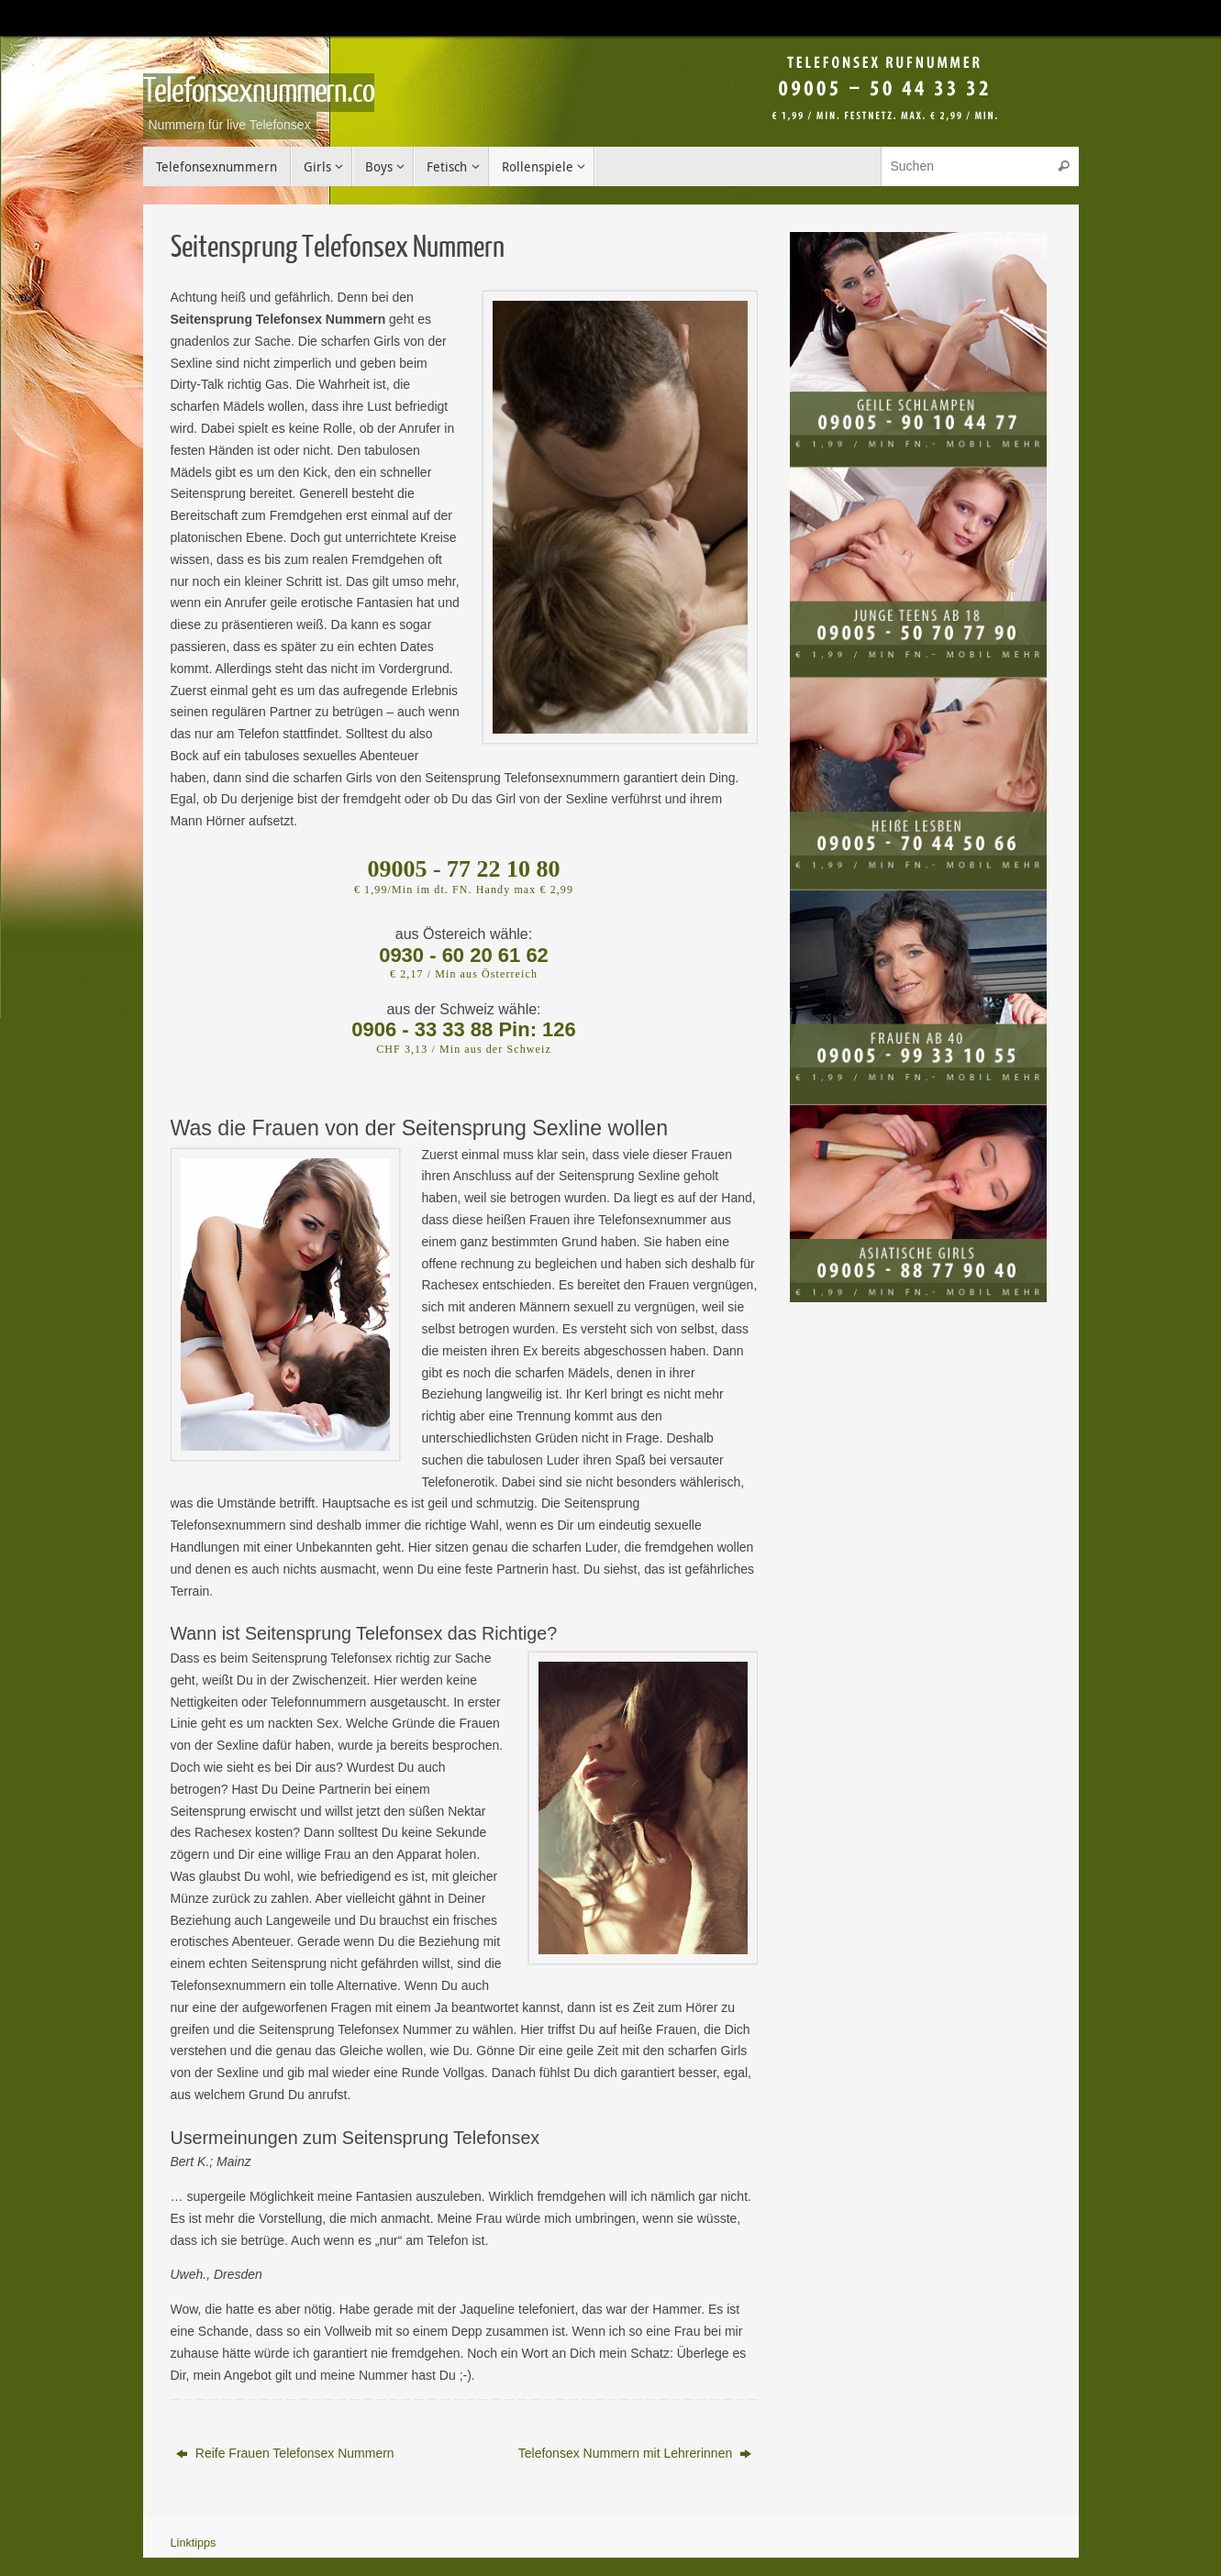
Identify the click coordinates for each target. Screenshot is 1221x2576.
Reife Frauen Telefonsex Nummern (285, 2453)
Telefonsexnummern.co (258, 91)
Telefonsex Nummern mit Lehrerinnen (634, 2453)
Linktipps (193, 2543)
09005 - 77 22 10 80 (463, 869)
